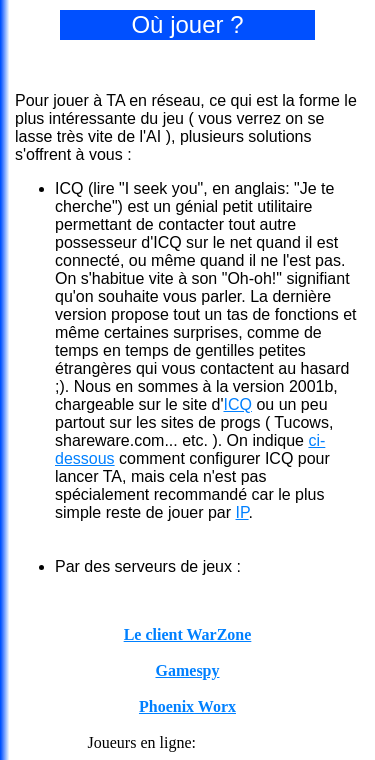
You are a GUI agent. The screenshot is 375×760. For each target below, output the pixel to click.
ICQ (237, 404)
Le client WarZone (188, 634)
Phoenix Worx (187, 706)
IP (242, 512)
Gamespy (188, 670)
